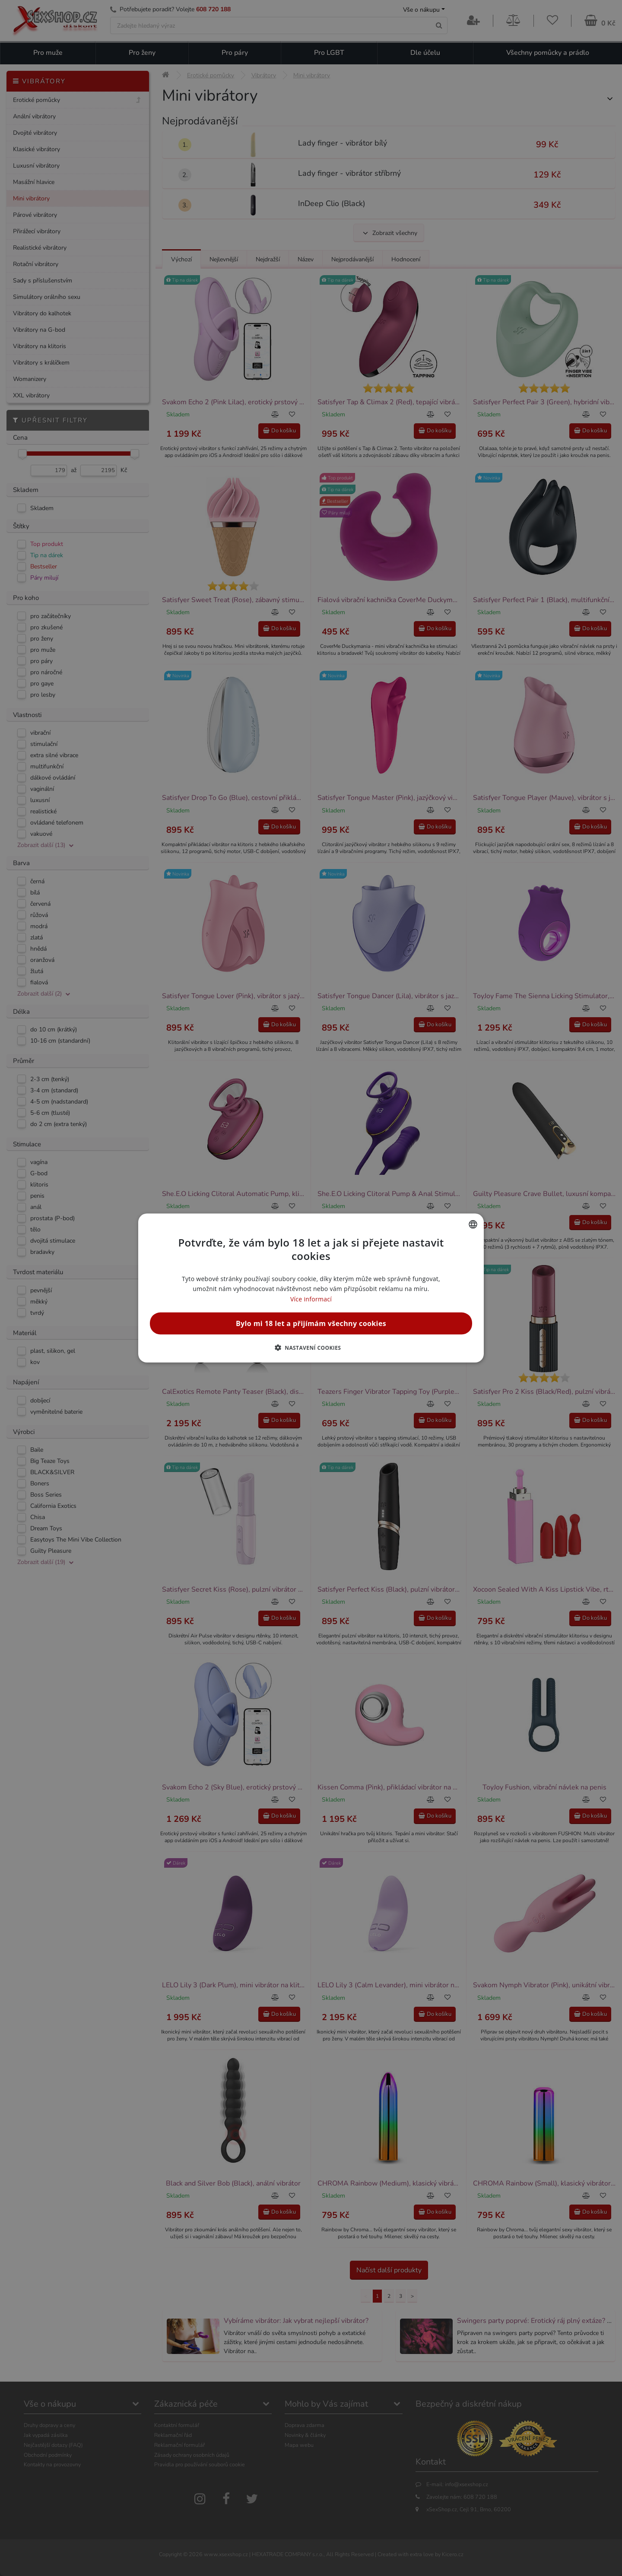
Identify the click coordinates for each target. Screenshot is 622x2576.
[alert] (311, 1288)
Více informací (311, 1298)
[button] (311, 1347)
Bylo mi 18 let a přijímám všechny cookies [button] (311, 1323)
